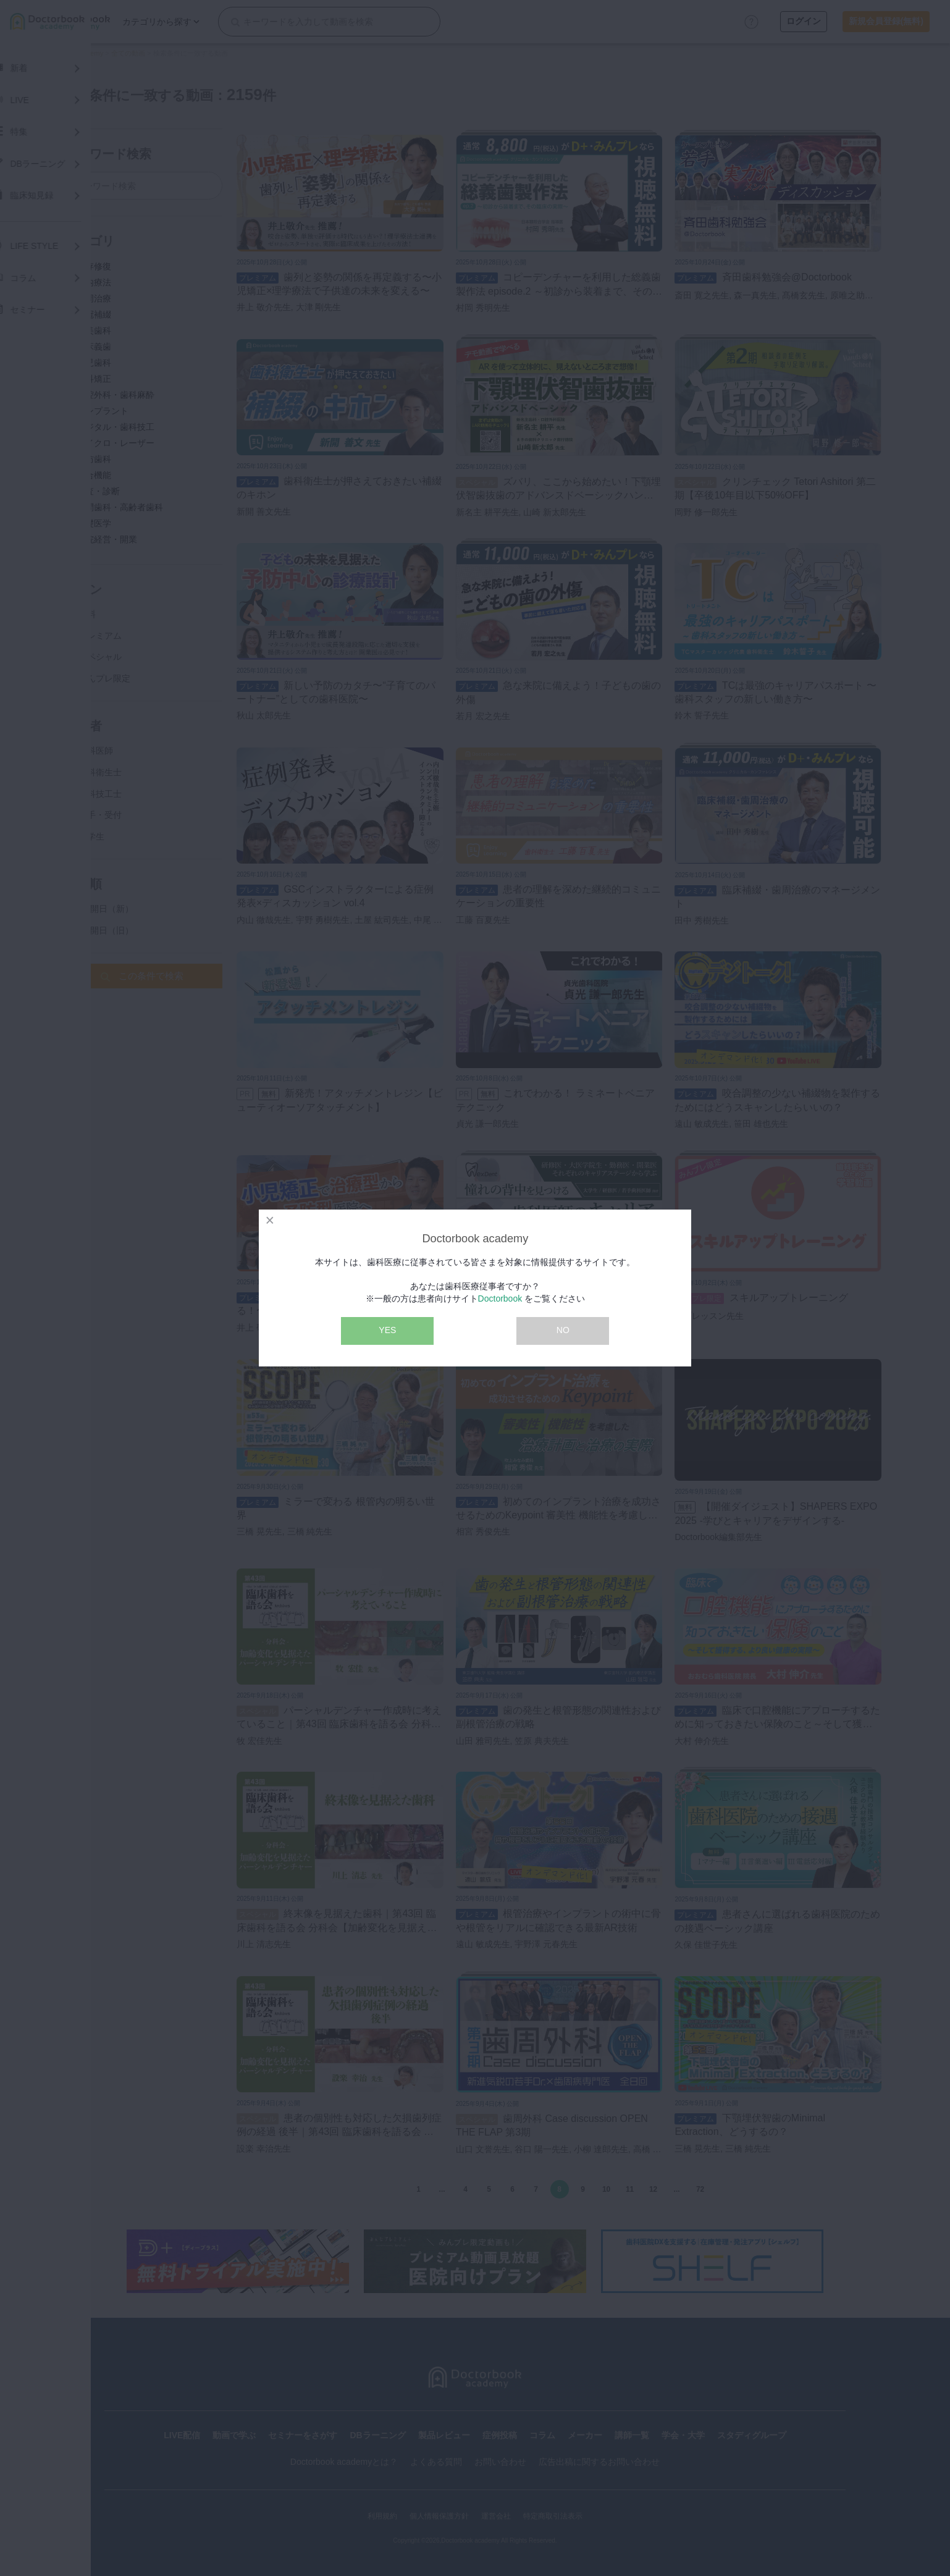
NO (563, 1330)
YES (387, 1330)
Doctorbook (500, 1298)
